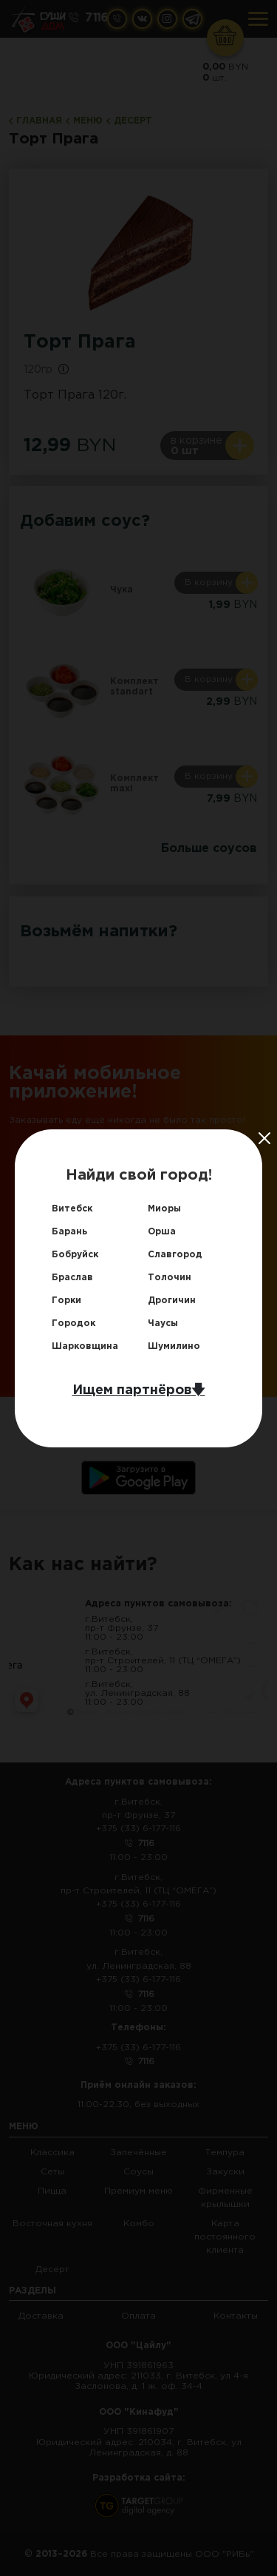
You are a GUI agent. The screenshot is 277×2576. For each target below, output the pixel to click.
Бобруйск (75, 1255)
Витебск (72, 1209)
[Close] (264, 1138)
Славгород (175, 1255)
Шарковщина (85, 1346)
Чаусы (163, 1323)
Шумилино (174, 1346)
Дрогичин (172, 1301)
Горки (66, 1301)
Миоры (164, 1209)
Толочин (169, 1278)
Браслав (72, 1278)
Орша (162, 1232)
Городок (73, 1323)
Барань (69, 1232)
